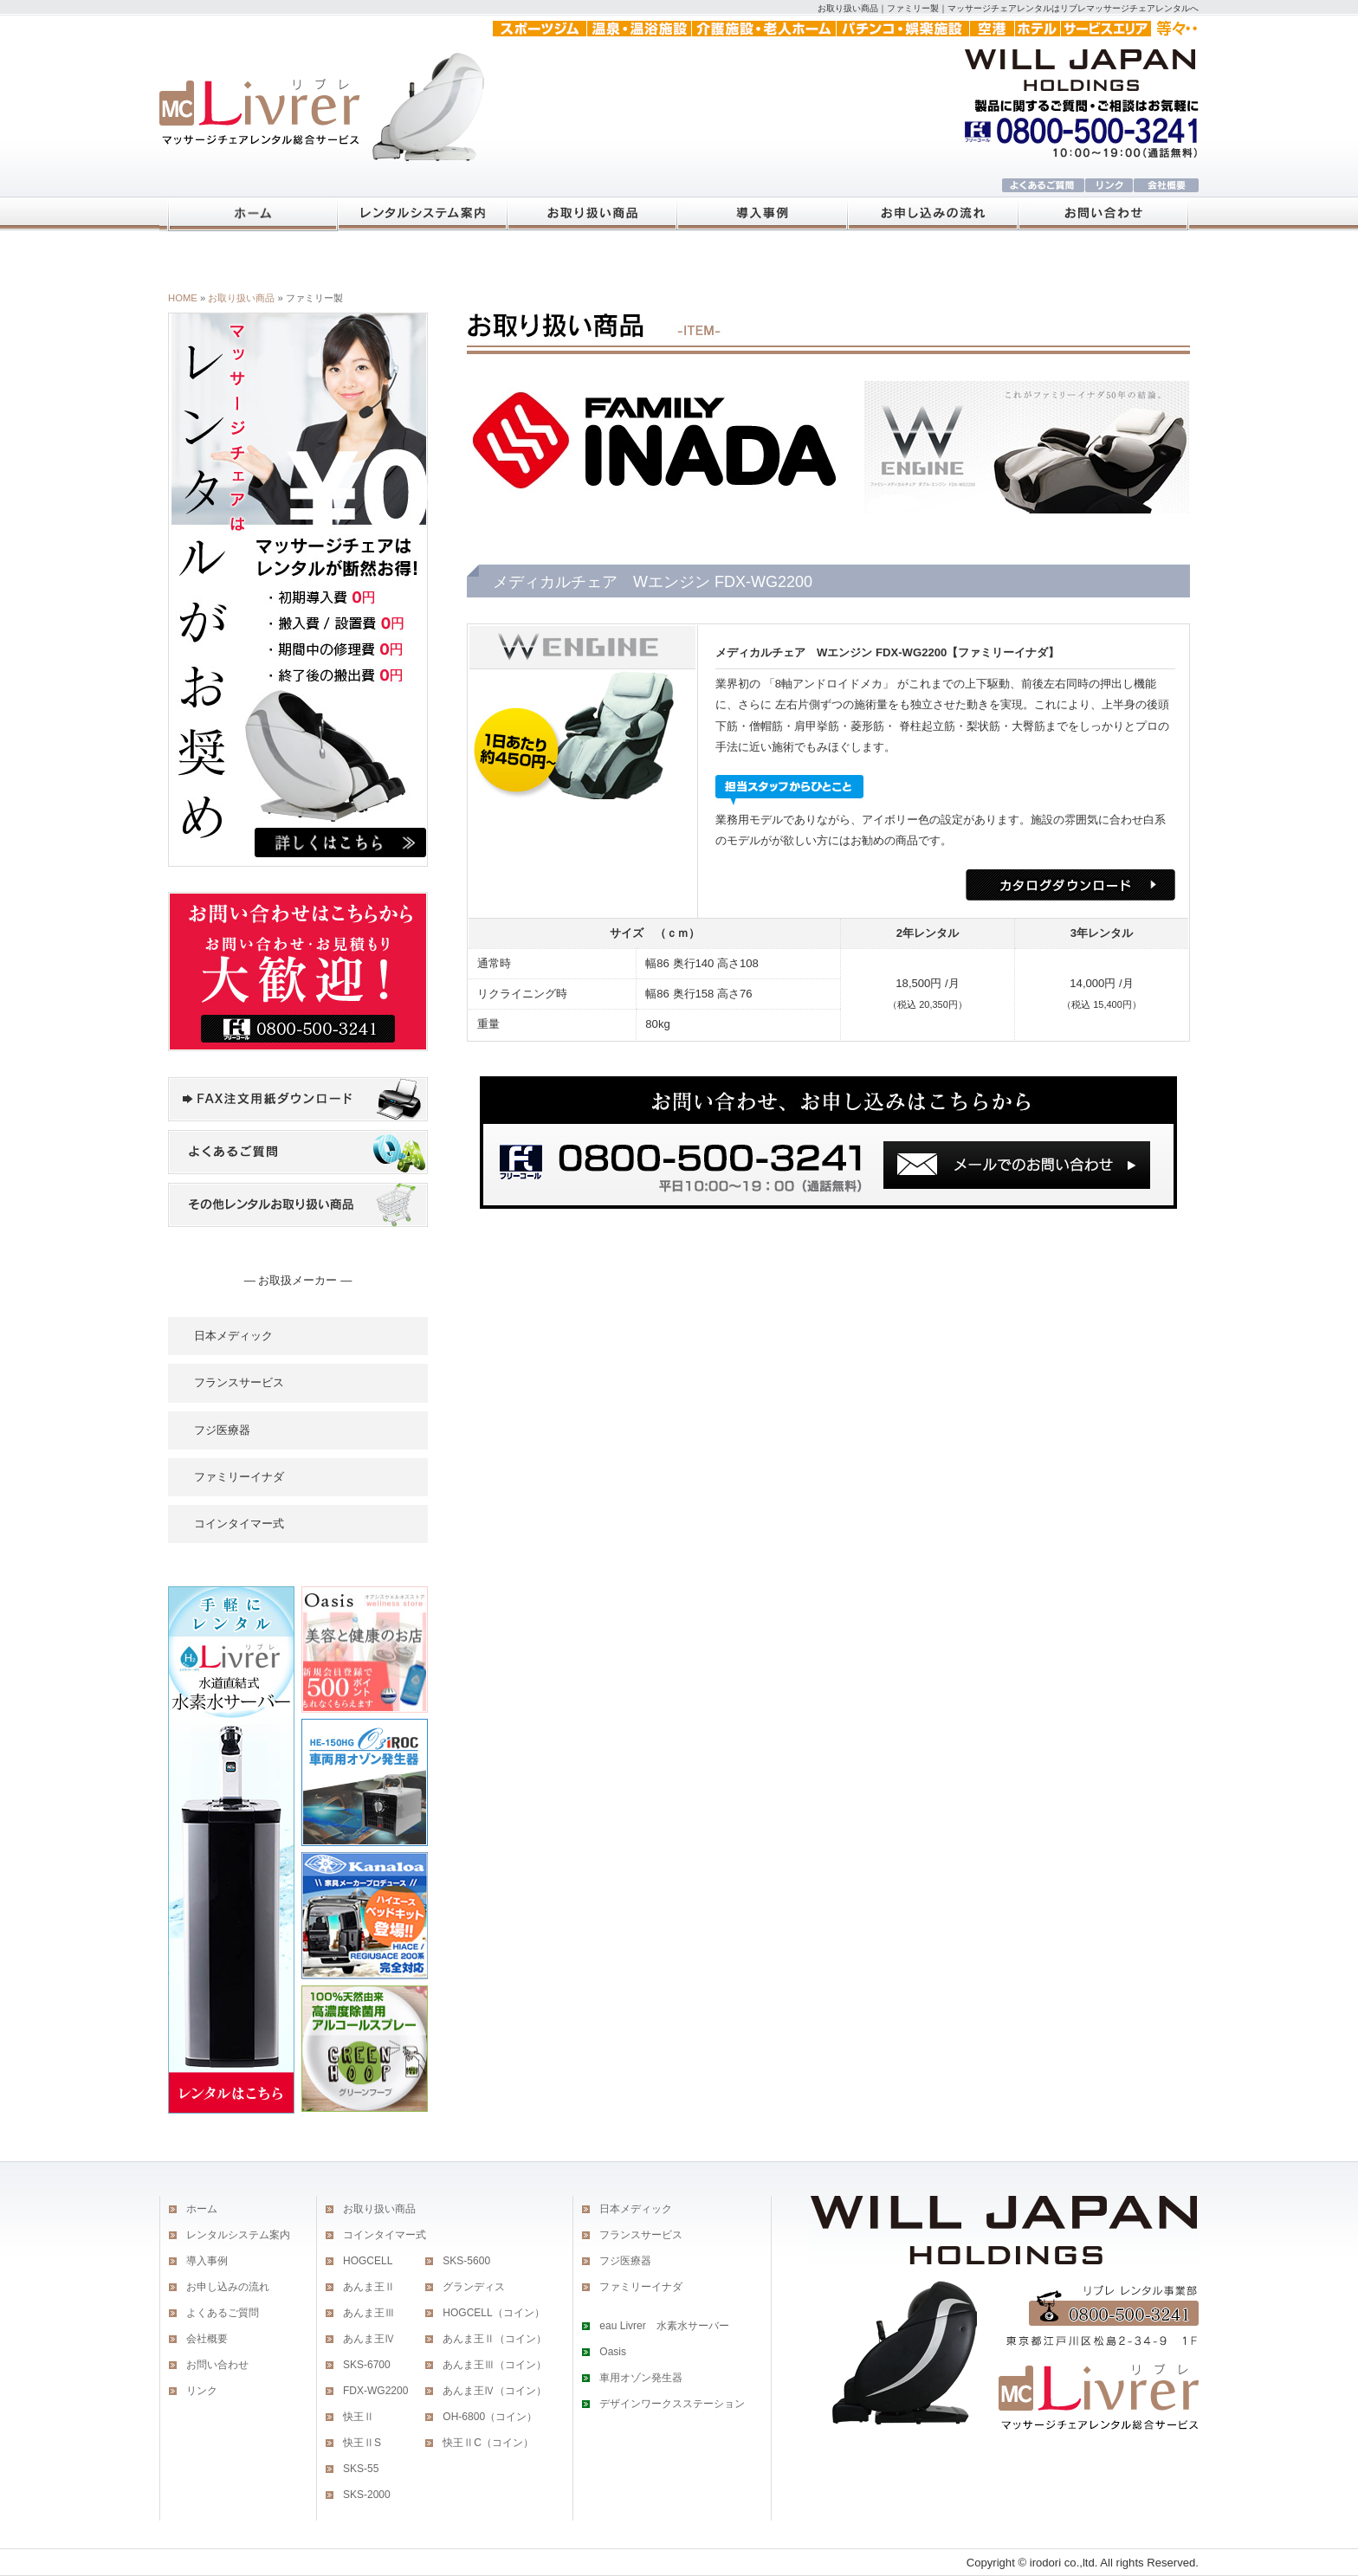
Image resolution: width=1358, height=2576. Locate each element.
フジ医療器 (222, 1430)
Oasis (612, 2352)
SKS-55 (360, 2469)
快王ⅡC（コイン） (488, 2443)
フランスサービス (239, 1382)
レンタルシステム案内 (238, 2235)
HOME (182, 298)
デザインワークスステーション (672, 2404)
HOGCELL (367, 2261)
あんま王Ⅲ (369, 2313)
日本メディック (233, 1335)
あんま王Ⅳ (369, 2339)
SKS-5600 (466, 2261)
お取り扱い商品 (241, 298)
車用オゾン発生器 (640, 2378)
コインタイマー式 (239, 1523)
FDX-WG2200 (375, 2391)
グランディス (474, 2287)
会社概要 (207, 2339)
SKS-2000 (367, 2495)
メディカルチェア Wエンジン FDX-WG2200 (831, 652)
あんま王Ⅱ (369, 2287)
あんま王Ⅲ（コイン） (494, 2365)
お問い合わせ (217, 2365)
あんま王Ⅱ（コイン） (494, 2339)
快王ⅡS (362, 2443)
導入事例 (207, 2261)
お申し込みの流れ (227, 2287)
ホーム (201, 2209)
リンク (201, 2391)
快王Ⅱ (358, 2417)
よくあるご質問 (222, 2313)
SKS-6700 (367, 2365)
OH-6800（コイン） (490, 2417)
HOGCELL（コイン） (493, 2313)
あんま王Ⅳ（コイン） (494, 2391)
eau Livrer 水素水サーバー (663, 2326)
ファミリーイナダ (239, 1476)
